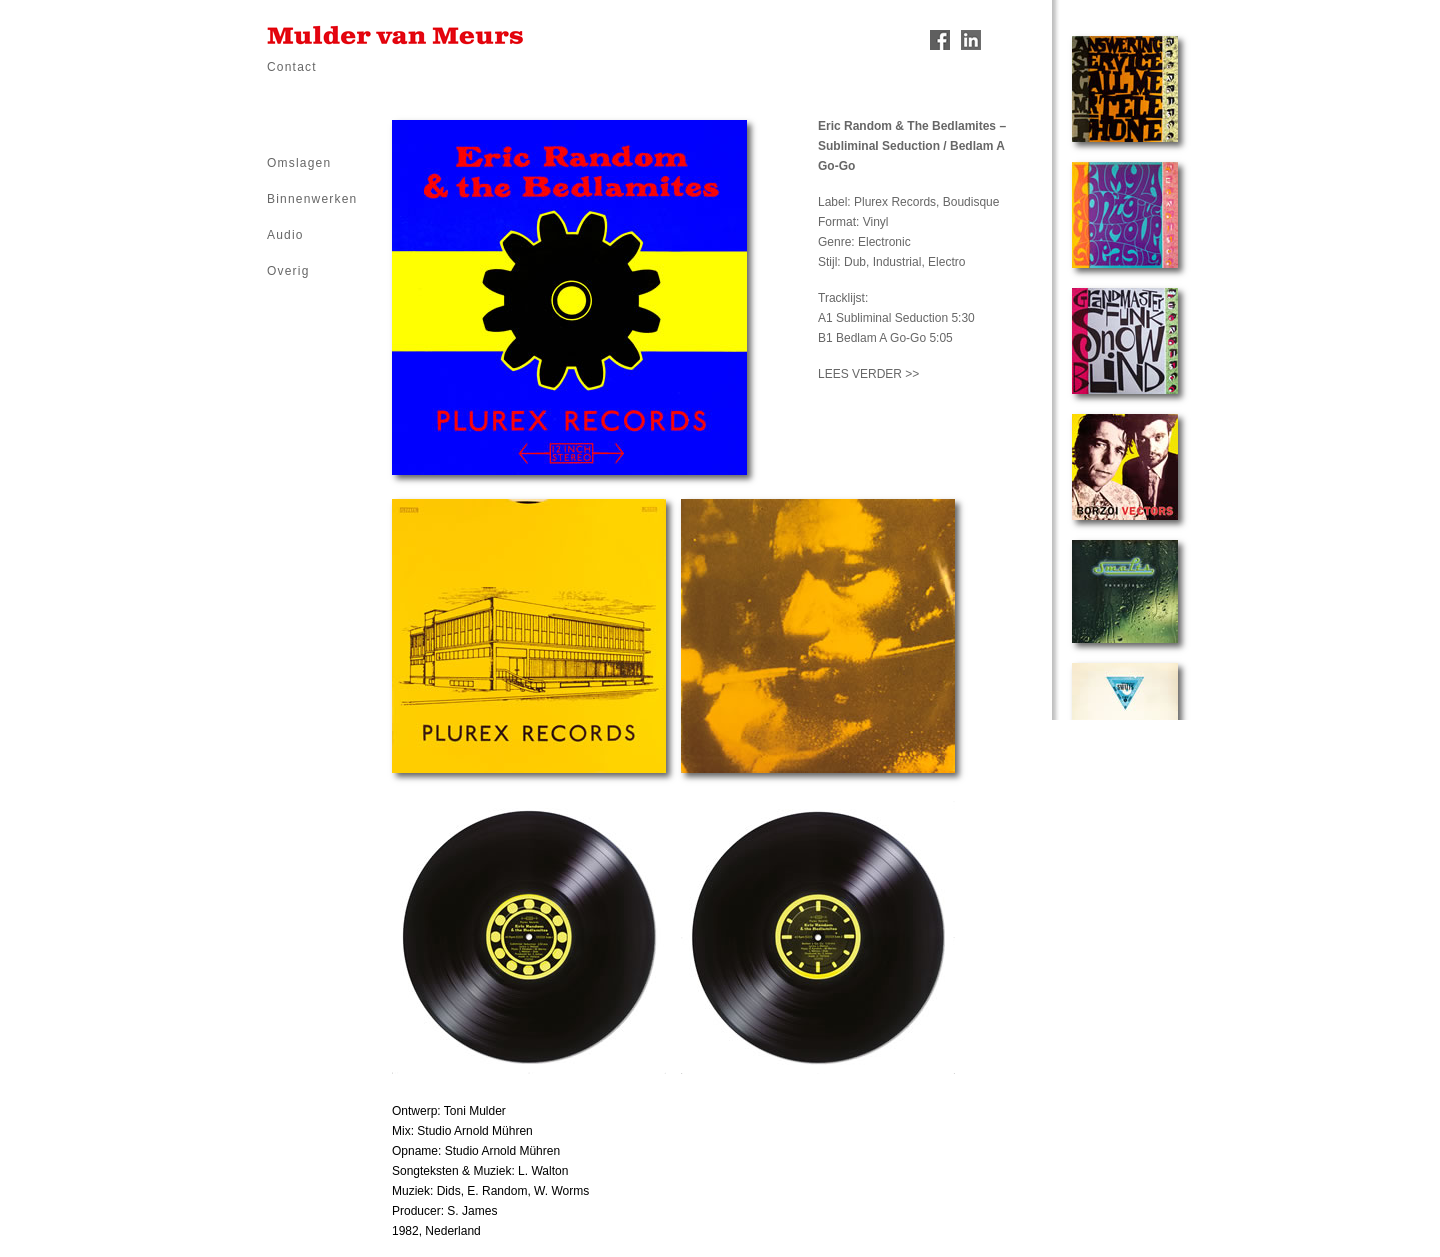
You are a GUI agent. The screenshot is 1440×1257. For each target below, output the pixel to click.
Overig (288, 271)
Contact (292, 67)
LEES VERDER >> (868, 374)
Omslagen (299, 163)
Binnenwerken (312, 199)
